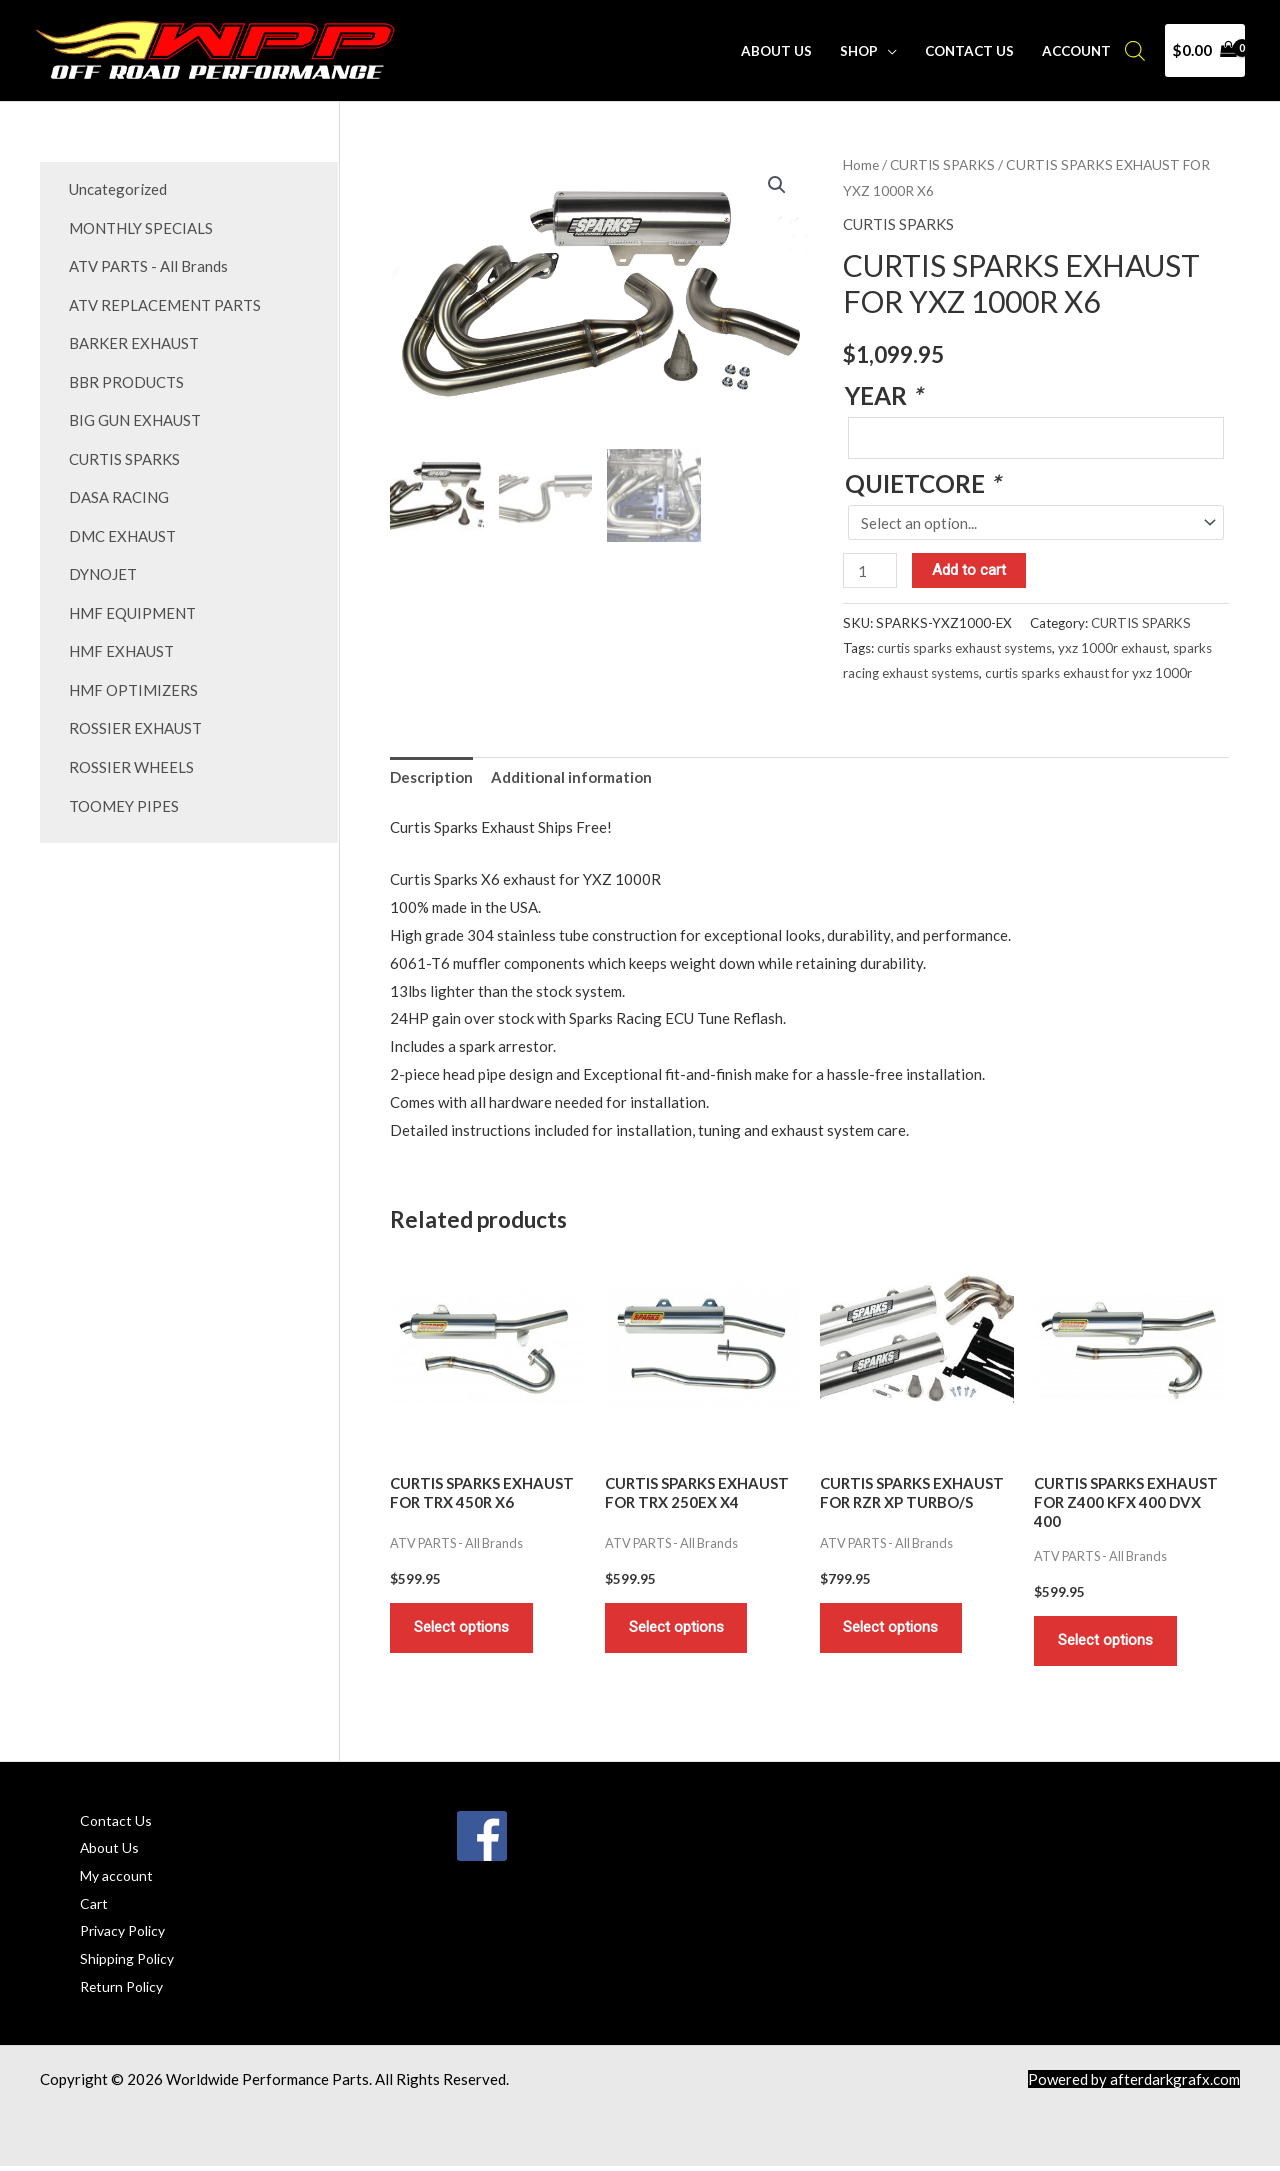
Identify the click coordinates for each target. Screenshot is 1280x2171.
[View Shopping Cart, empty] (1205, 50)
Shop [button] (862, 51)
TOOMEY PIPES (124, 793)
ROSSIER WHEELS (131, 755)
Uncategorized (118, 189)
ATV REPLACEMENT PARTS (165, 302)
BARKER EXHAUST (134, 340)
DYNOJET (103, 567)
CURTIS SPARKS (124, 453)
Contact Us (971, 51)
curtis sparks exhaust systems (964, 648)
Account (1077, 51)
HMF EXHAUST (121, 642)
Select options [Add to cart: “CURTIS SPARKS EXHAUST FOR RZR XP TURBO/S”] (892, 1629)
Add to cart (970, 570)
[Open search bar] (1135, 50)
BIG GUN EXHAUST (135, 416)
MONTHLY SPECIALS (141, 227)
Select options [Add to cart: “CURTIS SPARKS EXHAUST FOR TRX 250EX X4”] (677, 1629)
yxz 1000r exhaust (1112, 648)
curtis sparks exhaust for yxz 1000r (1088, 673)
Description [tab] (431, 778)
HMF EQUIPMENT (132, 604)
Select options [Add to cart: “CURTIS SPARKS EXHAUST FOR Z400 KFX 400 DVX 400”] (1106, 1642)
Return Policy (125, 1990)
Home (861, 164)
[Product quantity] (870, 570)
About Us (780, 51)
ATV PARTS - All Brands (148, 265)
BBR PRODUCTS (126, 378)
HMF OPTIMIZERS (134, 680)
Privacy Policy (128, 1934)
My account (119, 1879)
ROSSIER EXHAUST (135, 718)
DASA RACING (119, 491)
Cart (95, 1906)
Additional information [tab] (571, 778)
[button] (777, 185)
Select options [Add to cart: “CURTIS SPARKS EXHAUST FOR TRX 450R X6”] (462, 1629)
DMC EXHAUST (122, 529)
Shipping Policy (131, 1962)
